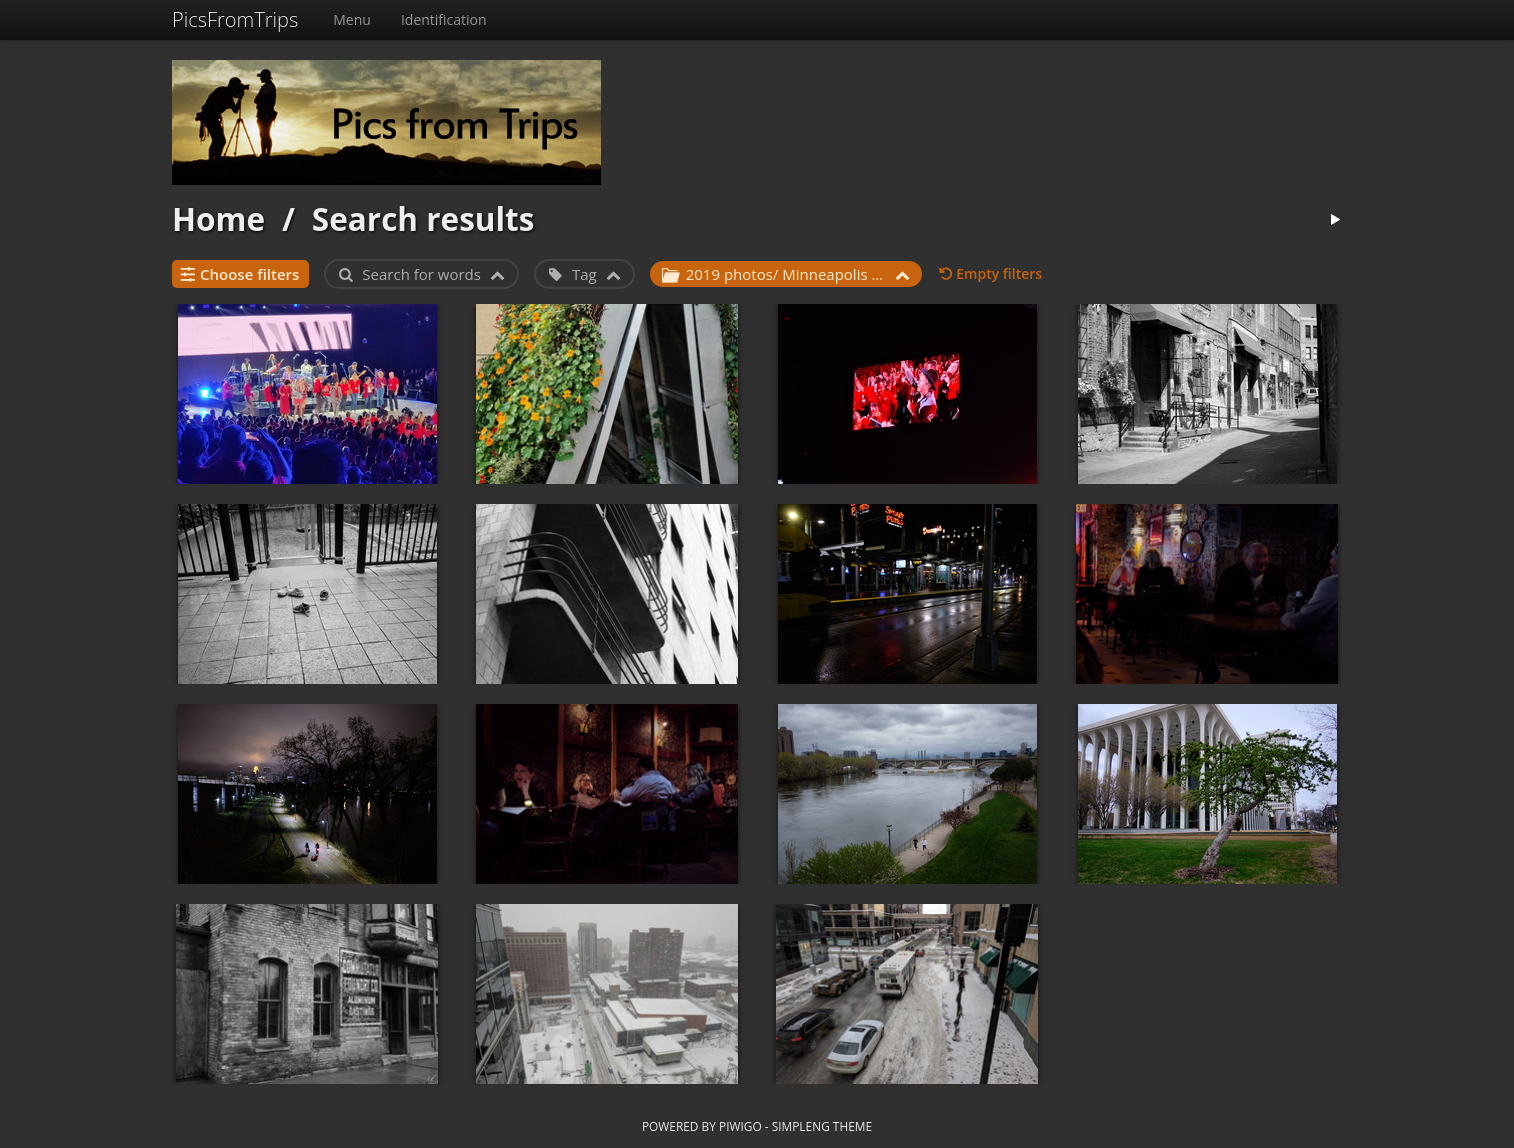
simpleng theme (822, 1126)
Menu (352, 19)
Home (218, 218)
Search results (423, 218)
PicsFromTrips (235, 19)
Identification (444, 19)
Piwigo (740, 1126)
